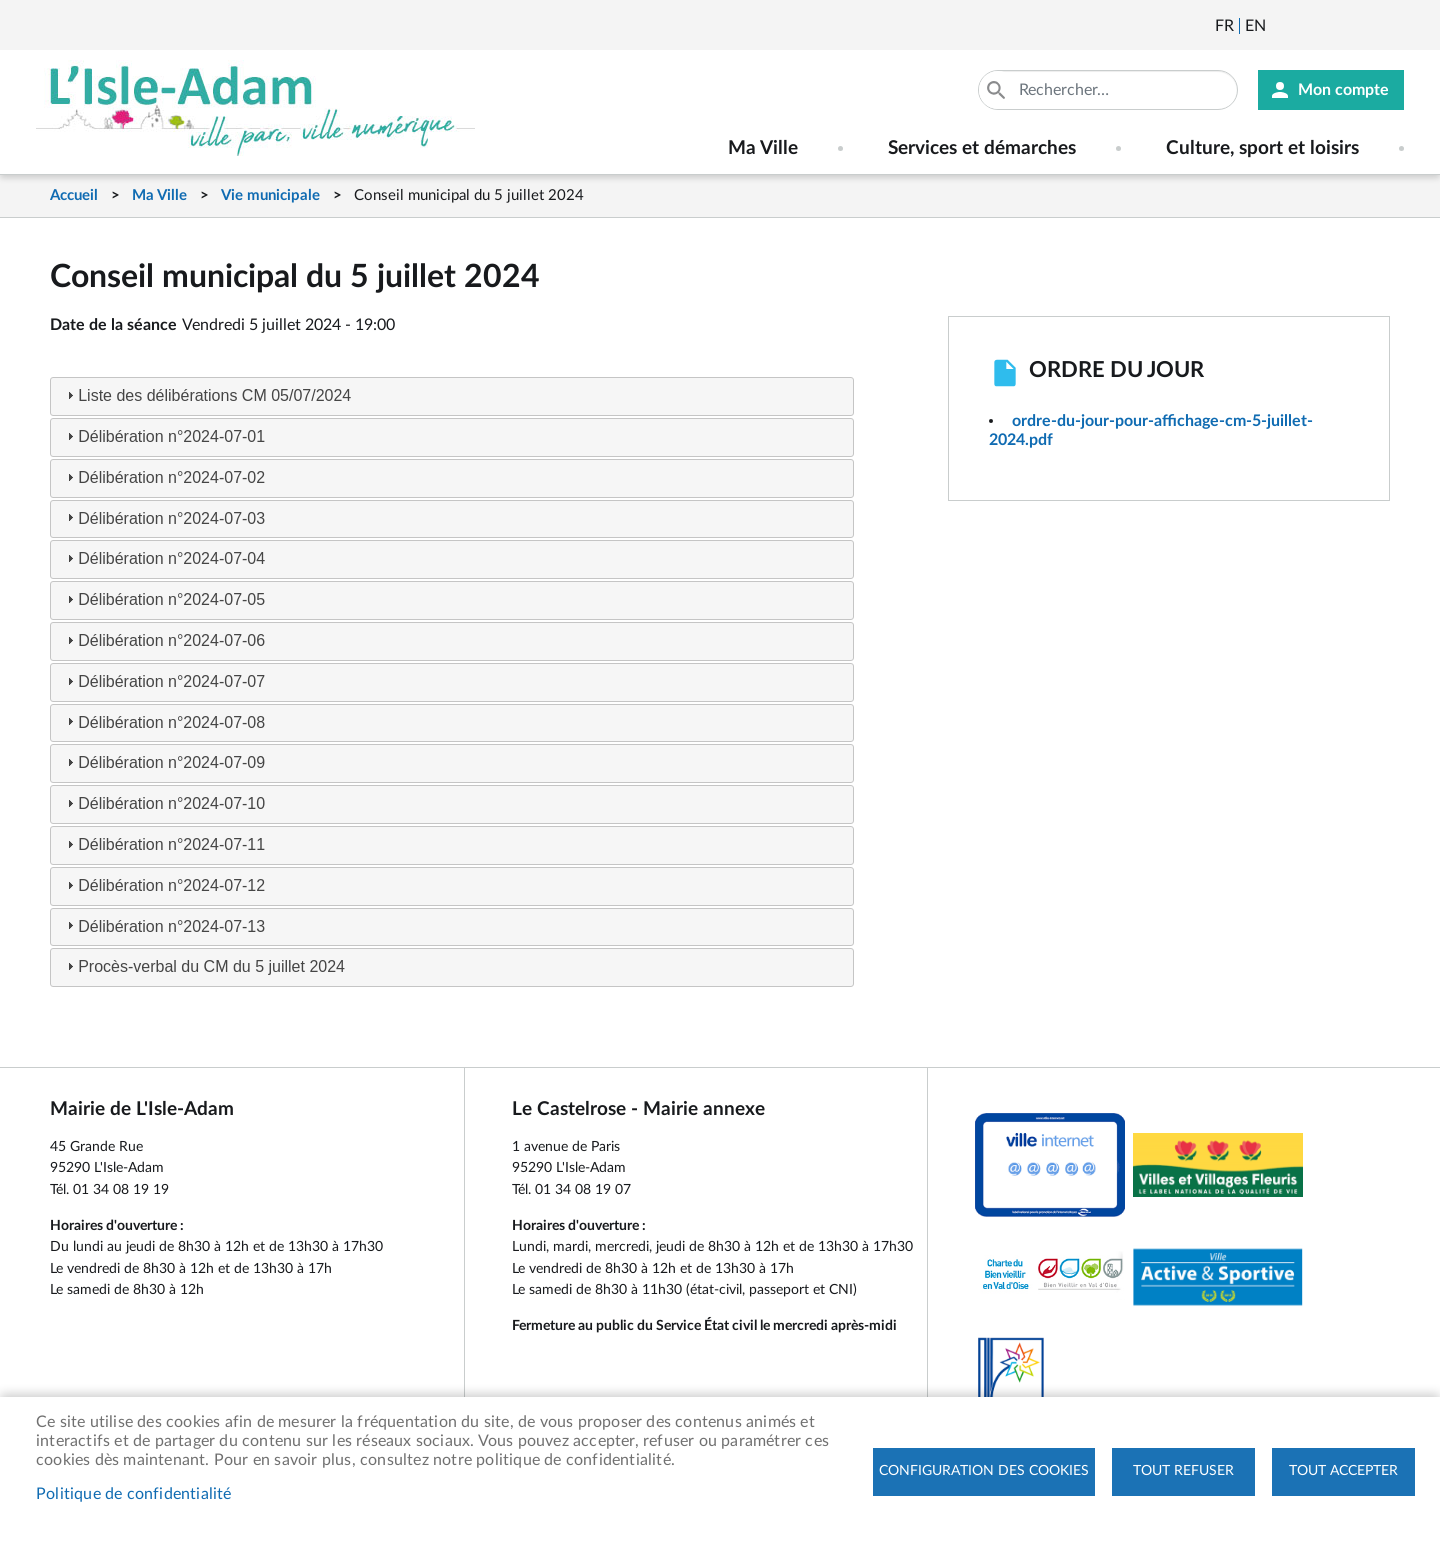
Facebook (1337, 26)
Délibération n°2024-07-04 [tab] (163, 558)
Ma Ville (159, 195)
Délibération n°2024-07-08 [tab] (163, 721)
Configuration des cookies (984, 1471)
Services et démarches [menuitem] (982, 148)
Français (1224, 26)
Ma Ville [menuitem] (763, 148)
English (1255, 26)
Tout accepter (1343, 1471)
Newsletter (1283, 26)
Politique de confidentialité (134, 1494)
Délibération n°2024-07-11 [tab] (163, 844)
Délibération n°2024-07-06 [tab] (163, 640)
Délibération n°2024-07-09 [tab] (163, 762)
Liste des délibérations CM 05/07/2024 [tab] (206, 395)
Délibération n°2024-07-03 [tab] (163, 517)
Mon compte (1343, 90)
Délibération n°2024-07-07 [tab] (163, 681)
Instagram (1391, 26)
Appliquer (998, 90)
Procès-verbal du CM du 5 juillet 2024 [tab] (203, 966)
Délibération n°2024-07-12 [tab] (163, 885)
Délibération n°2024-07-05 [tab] (163, 599)
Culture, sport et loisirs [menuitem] (1262, 148)
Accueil (74, 195)
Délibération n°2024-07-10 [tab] (163, 803)
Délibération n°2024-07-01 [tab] (163, 436)
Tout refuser (1183, 1471)
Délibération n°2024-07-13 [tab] (163, 925)
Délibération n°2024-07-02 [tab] (163, 477)
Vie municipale (270, 195)
